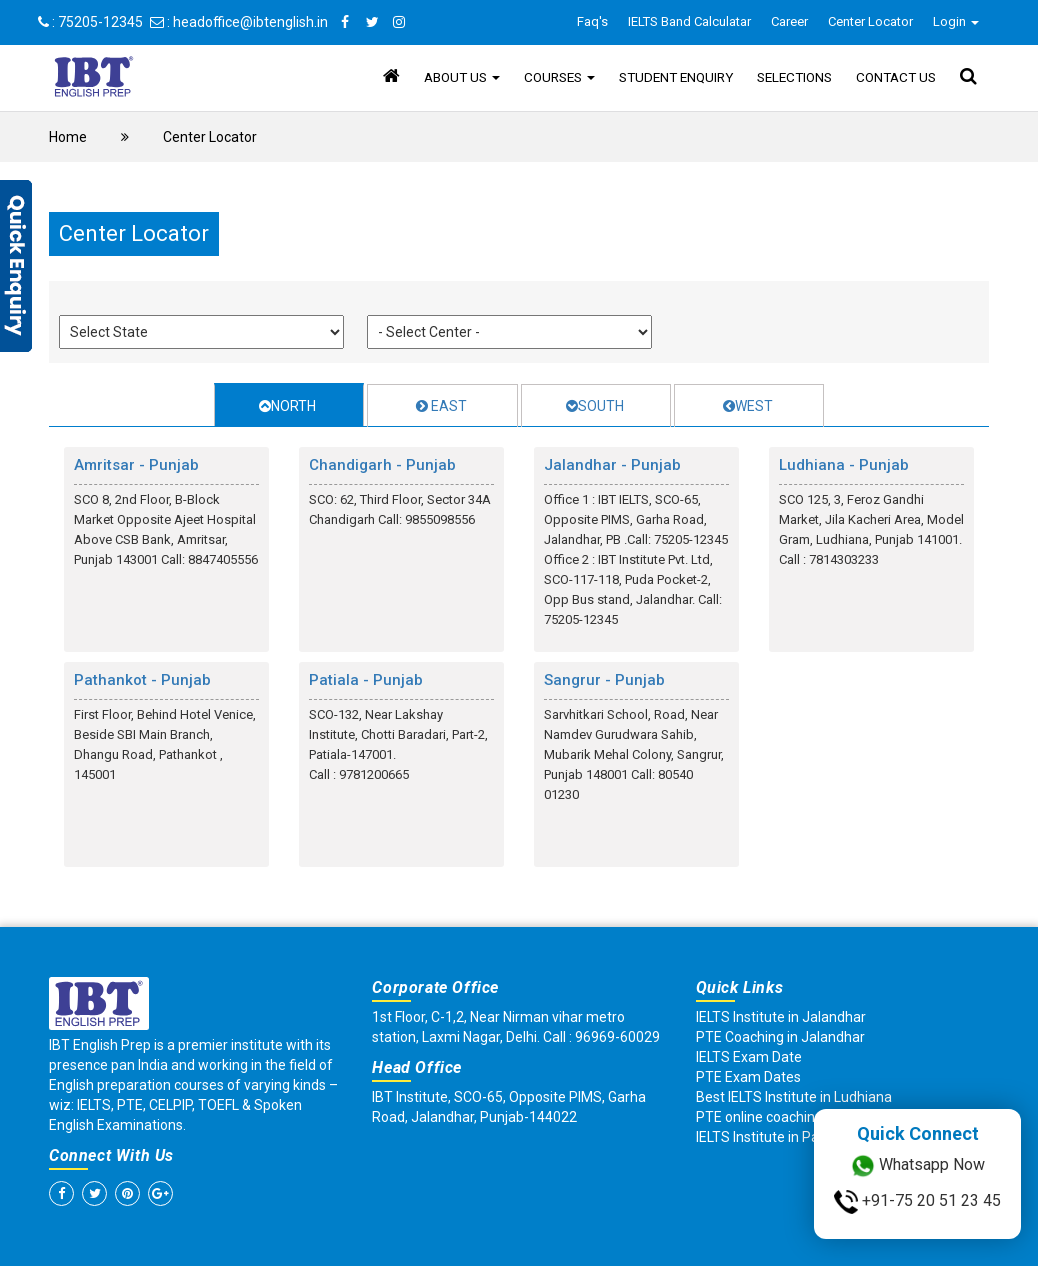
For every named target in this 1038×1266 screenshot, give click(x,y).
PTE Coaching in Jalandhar (780, 1037)
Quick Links (740, 987)
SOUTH (595, 406)
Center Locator (870, 21)
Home (68, 137)
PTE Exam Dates (748, 1077)
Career (789, 21)
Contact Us (896, 77)
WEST (748, 406)
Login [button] (956, 21)
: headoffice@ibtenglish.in (239, 22)
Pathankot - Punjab (142, 680)
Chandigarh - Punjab (382, 465)
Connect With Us (111, 1155)
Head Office (417, 1067)
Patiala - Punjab (366, 680)
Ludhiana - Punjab (844, 465)
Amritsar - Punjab (136, 465)
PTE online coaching (759, 1117)
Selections (794, 77)
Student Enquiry (676, 77)
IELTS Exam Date (749, 1057)
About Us (462, 77)
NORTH (287, 406)
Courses (559, 77)
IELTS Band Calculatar (689, 21)
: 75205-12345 (90, 22)
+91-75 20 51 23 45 (917, 1202)
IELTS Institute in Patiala (771, 1137)
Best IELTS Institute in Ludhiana (794, 1097)
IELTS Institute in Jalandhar (781, 1017)
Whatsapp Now (918, 1166)
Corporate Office (435, 987)
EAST (441, 406)
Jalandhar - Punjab (612, 465)
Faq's (592, 21)
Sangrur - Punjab (604, 680)
